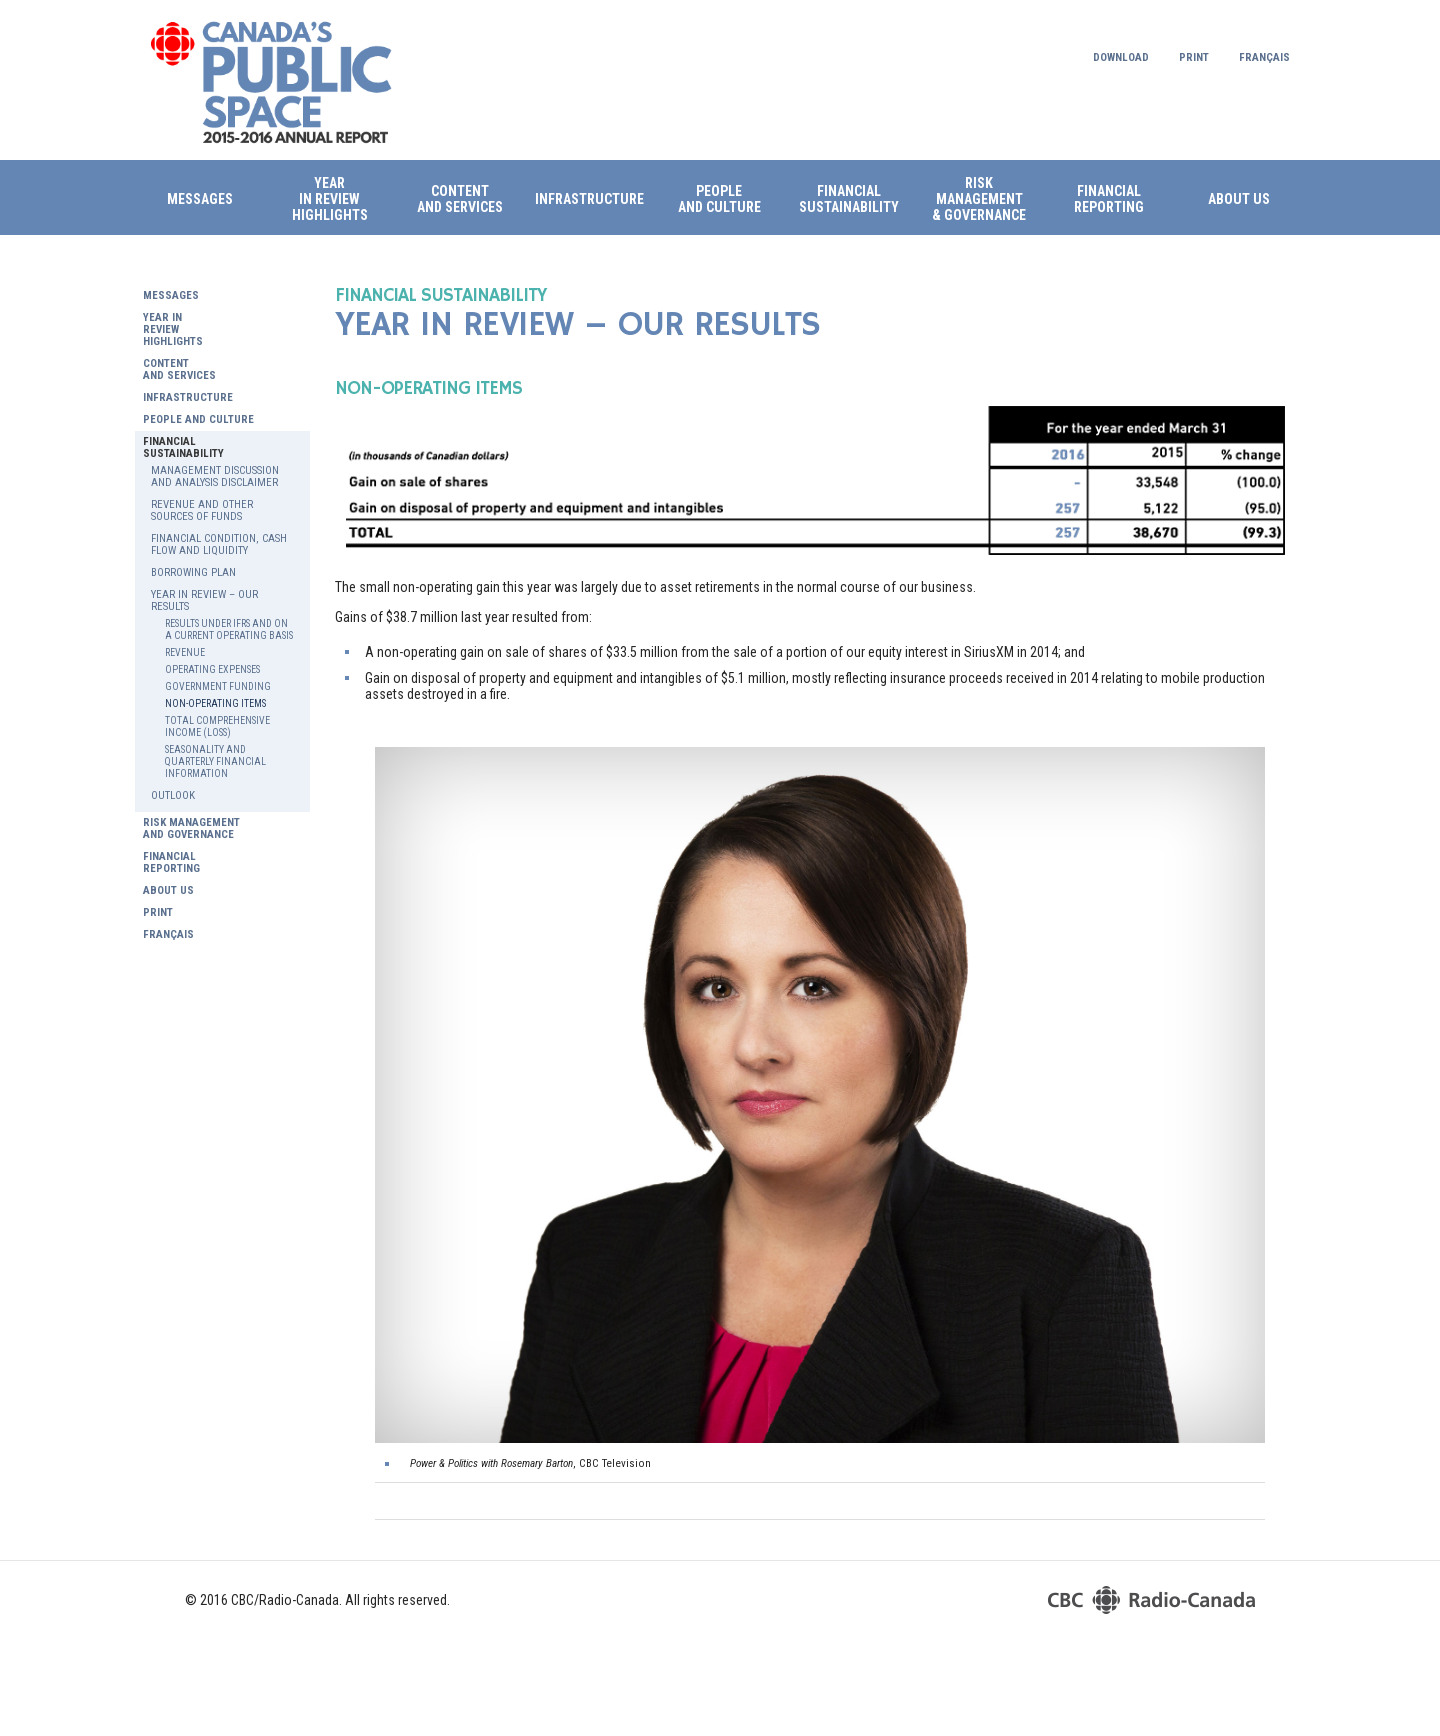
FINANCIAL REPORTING (1109, 199)
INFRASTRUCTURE (589, 199)
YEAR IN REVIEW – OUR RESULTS (204, 601)
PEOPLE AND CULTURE (719, 199)
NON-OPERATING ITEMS (215, 703)
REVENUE (185, 652)
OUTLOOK (173, 796)
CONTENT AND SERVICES (179, 370)
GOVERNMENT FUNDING (218, 686)
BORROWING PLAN (193, 573)
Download (1121, 57)
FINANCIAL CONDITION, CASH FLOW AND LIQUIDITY (219, 545)
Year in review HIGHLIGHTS (330, 199)
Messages (200, 199)
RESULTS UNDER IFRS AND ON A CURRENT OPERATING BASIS (229, 629)
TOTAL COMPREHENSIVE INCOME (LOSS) (217, 726)
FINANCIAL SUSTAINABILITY (849, 199)
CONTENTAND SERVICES (460, 199)
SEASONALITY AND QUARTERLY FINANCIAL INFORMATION (215, 761)
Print (1194, 57)
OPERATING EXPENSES (212, 669)
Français (1264, 57)
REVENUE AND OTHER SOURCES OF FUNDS (202, 511)
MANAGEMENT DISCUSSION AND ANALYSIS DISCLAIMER (215, 477)
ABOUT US (1239, 199)
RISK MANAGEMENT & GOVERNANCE (979, 199)
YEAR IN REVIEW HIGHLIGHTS (173, 330)
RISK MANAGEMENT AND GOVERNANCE (191, 829)
